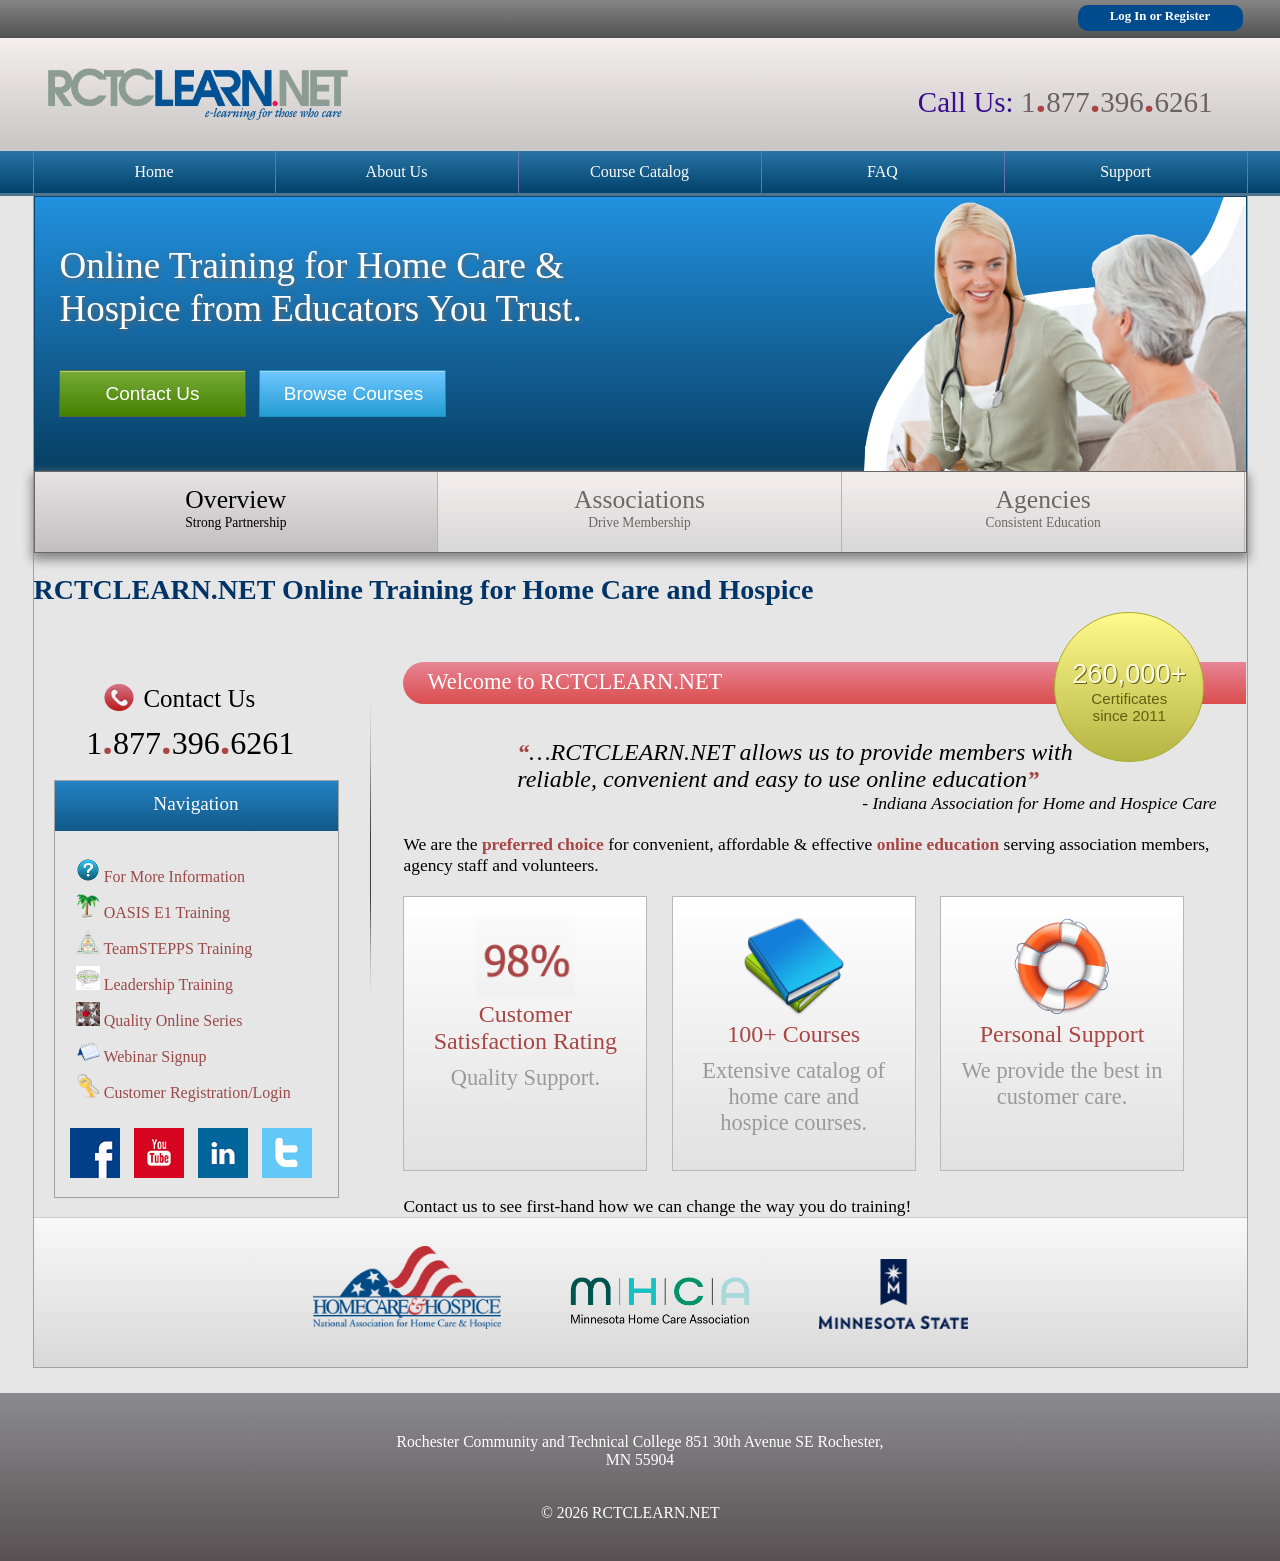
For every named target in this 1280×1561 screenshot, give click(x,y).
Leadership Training (168, 984)
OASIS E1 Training (167, 912)
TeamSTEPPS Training (177, 948)
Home (153, 171)
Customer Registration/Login (197, 1092)
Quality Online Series (173, 1020)
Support (1125, 171)
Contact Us (153, 393)
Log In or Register (1160, 16)
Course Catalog (639, 171)
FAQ (882, 171)
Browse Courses (353, 393)
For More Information (174, 876)
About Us (397, 171)
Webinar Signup (154, 1056)
